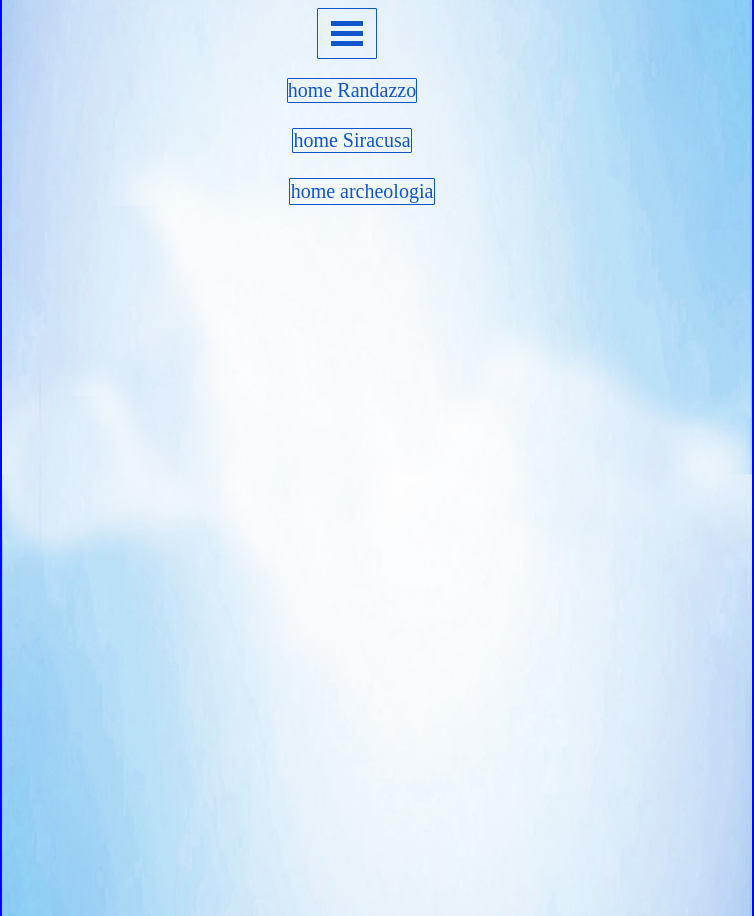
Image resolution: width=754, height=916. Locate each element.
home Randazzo (352, 90)
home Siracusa (351, 140)
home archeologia (362, 191)
